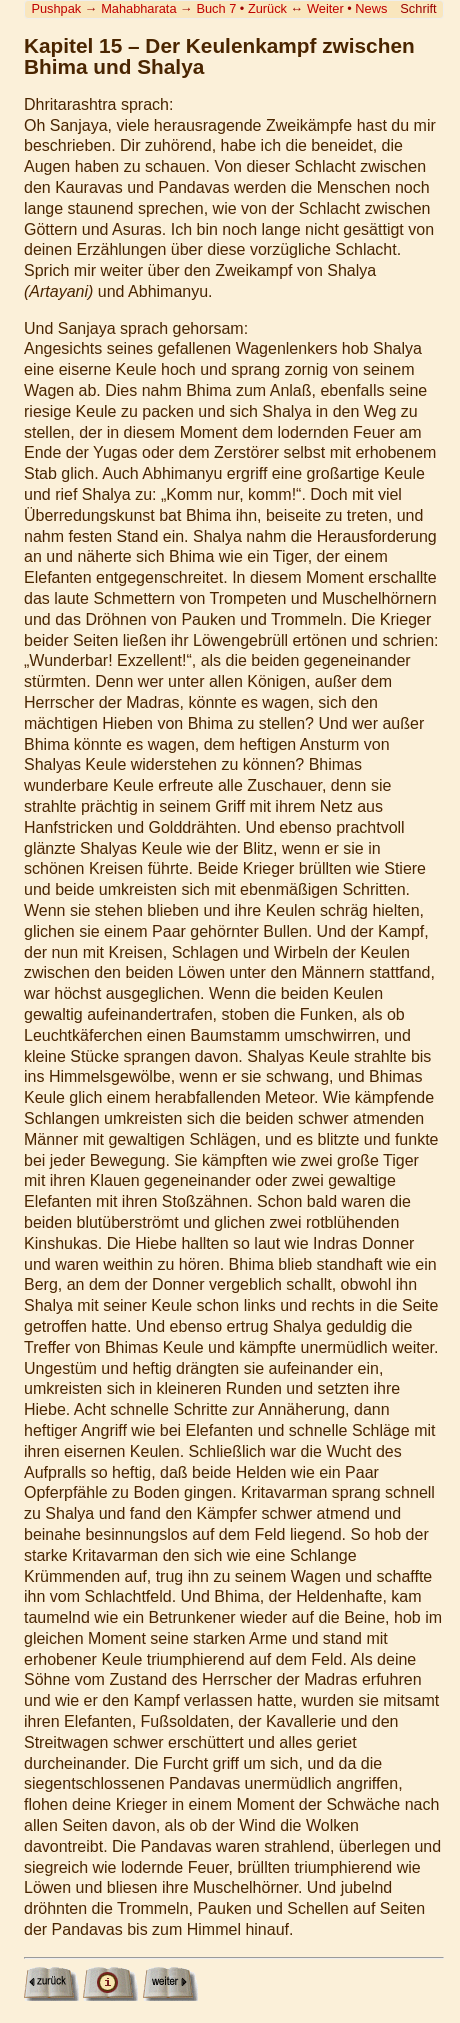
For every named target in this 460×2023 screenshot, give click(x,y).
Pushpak (56, 8)
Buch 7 (216, 8)
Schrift (418, 8)
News (371, 8)
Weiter (325, 8)
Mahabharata (138, 8)
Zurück (267, 8)
